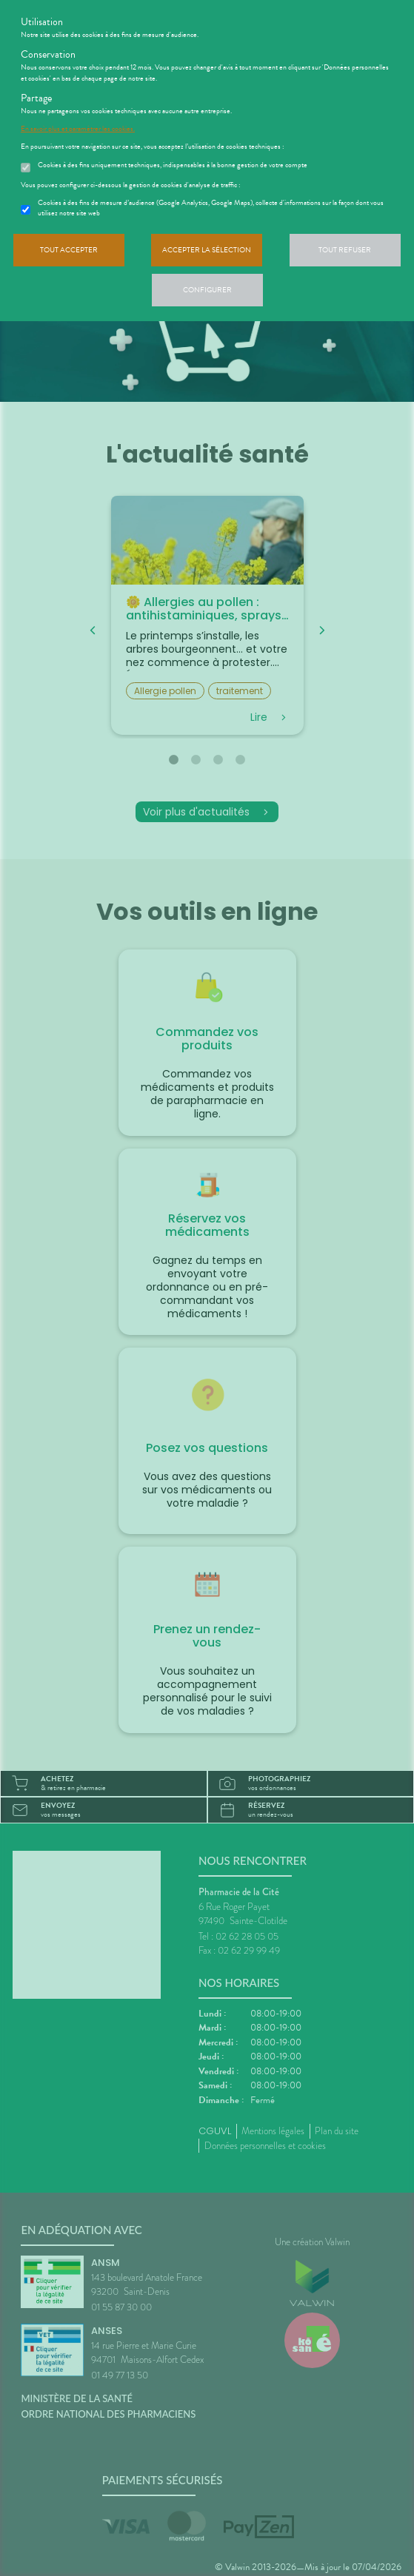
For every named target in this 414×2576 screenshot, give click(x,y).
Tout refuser (344, 249)
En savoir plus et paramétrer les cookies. (78, 129)
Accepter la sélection (206, 249)
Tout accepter (69, 249)
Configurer (207, 289)
